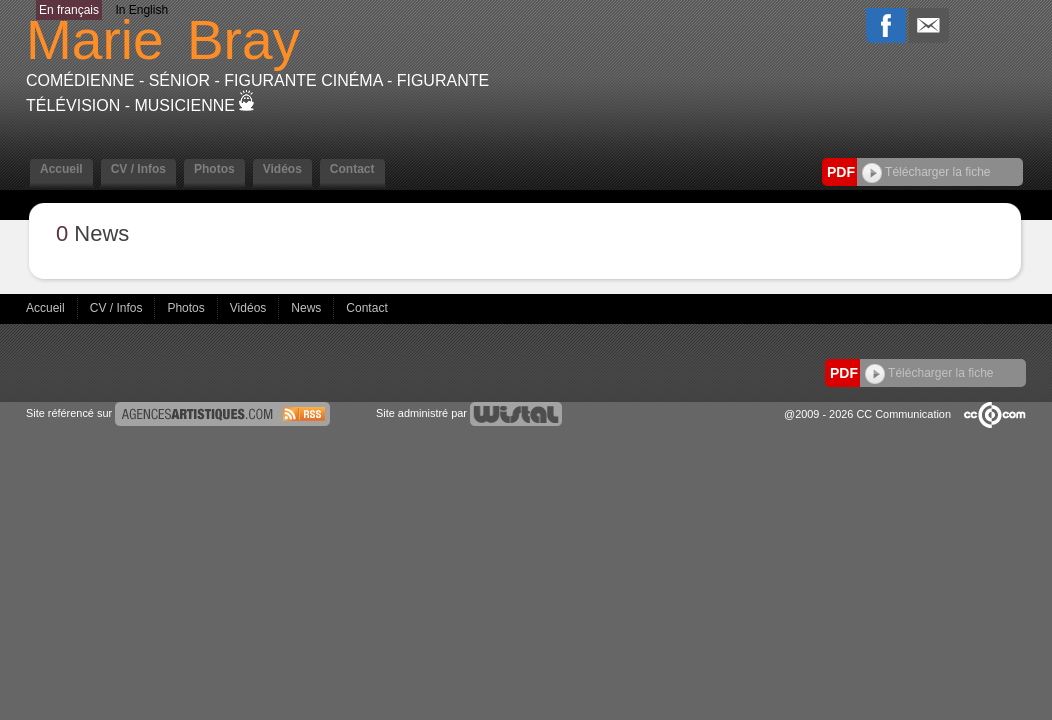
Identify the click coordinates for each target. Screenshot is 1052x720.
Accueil (61, 169)
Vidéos (282, 169)
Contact (352, 169)
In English (141, 10)
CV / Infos (138, 169)
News (307, 308)
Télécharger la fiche (926, 172)
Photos (214, 169)
